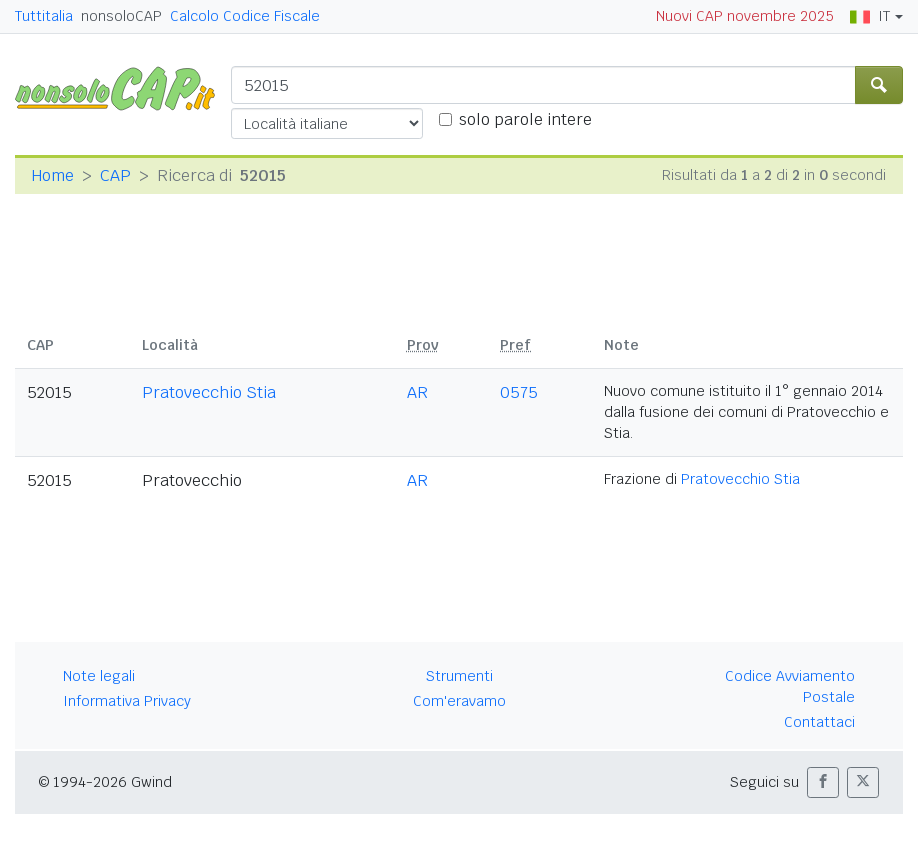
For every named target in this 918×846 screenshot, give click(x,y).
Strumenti (459, 676)
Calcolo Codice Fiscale (245, 16)
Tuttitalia (44, 16)
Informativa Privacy (127, 701)
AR (417, 392)
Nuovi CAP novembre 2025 (745, 16)
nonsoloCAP (121, 16)
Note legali (99, 676)
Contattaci (819, 722)
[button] (823, 782)
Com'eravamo (459, 701)
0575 (519, 392)
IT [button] (870, 16)
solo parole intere (525, 119)
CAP (115, 175)
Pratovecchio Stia (209, 392)
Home (52, 175)
